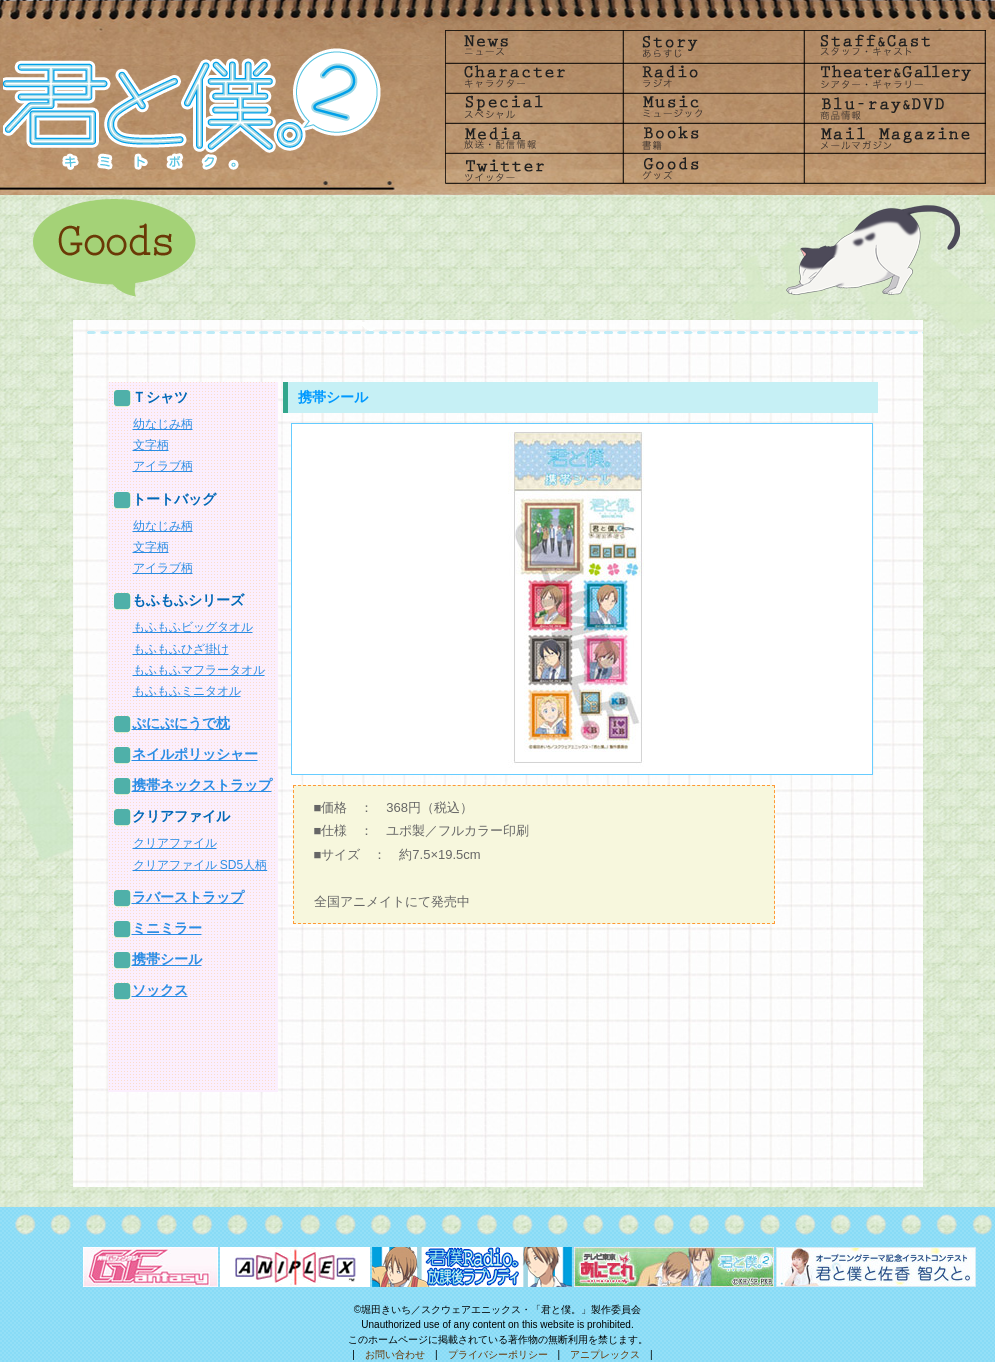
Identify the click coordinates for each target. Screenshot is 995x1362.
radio (712, 76)
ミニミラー (167, 928)
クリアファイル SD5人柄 (200, 865)
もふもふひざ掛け (181, 649)
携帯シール (167, 959)
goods (712, 169)
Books (712, 138)
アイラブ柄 (163, 466)
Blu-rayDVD (890, 107)
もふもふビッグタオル (193, 627)
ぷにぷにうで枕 (181, 723)
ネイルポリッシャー (195, 754)
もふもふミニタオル (187, 691)
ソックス (160, 990)
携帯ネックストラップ (202, 785)
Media (534, 138)
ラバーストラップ (188, 897)
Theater (890, 76)
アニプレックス (605, 1354)
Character (534, 76)
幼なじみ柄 (163, 424)
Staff (890, 45)
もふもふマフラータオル (199, 670)
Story (712, 45)
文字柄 (151, 445)
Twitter (534, 169)
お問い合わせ (395, 1354)
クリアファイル (175, 843)
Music (712, 107)
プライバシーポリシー (498, 1354)
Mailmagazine (890, 138)
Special (534, 107)
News (534, 45)
